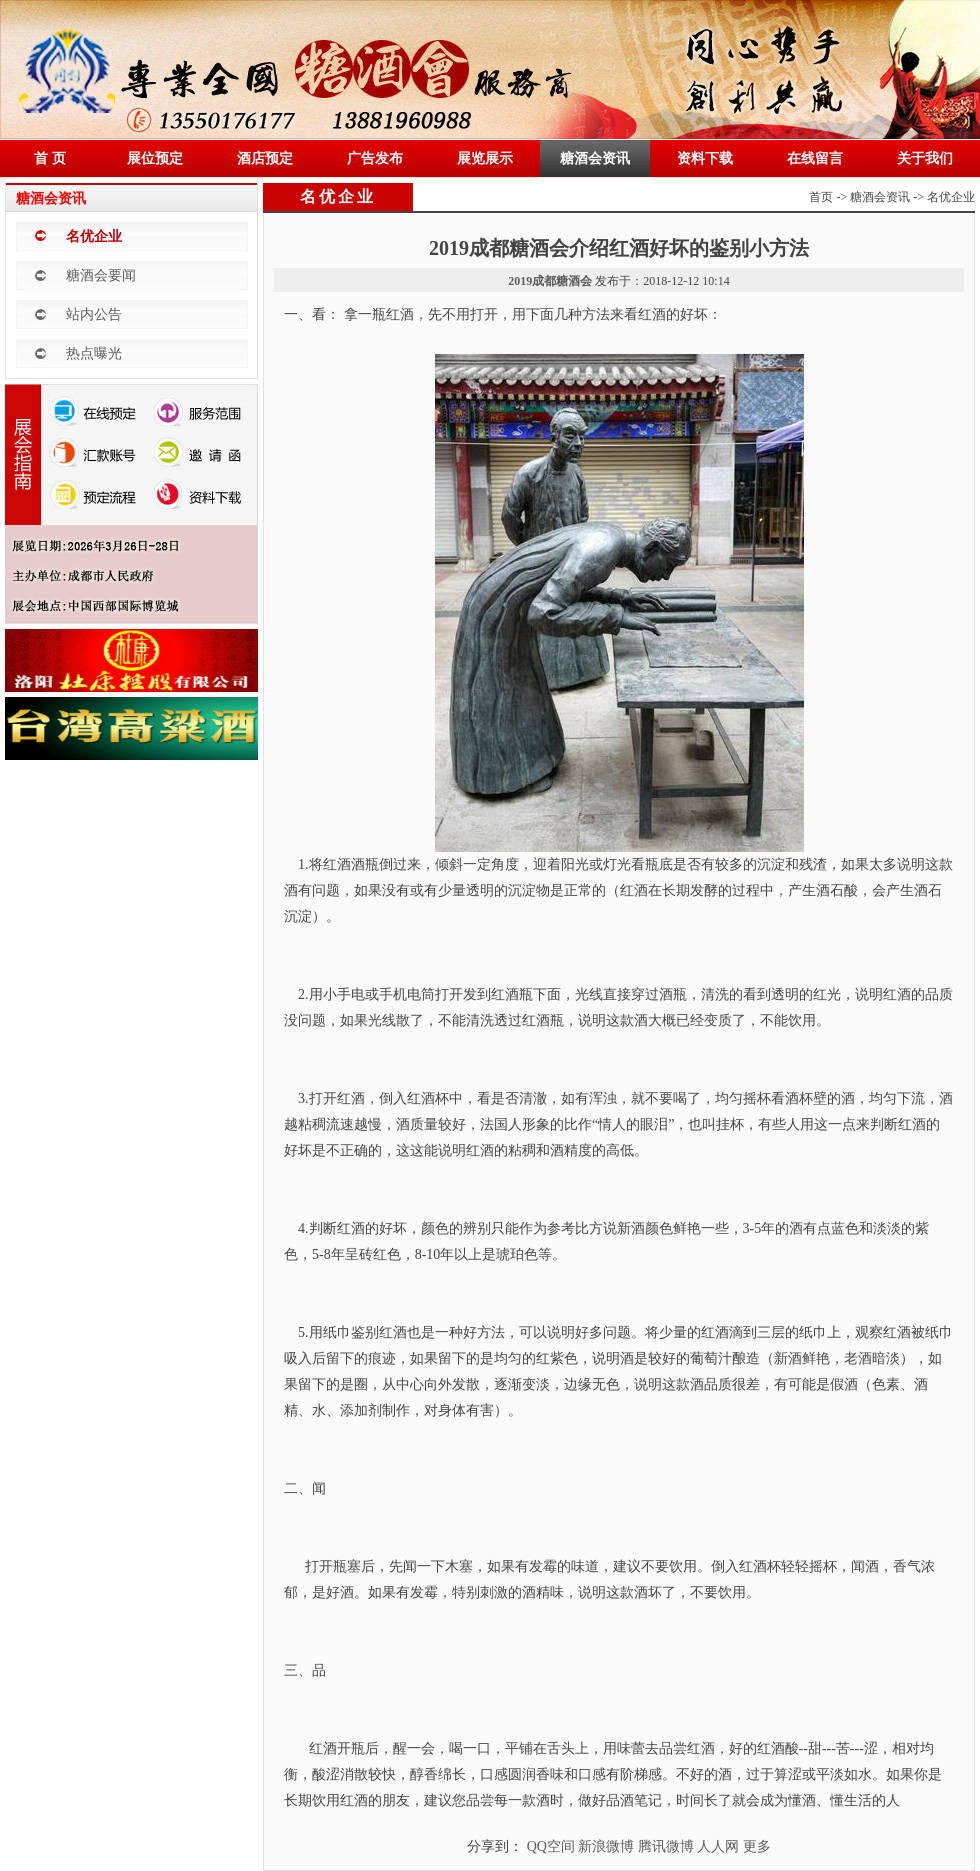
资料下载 (705, 158)
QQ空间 (551, 1846)
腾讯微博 (666, 1846)
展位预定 (155, 158)
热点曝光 (94, 353)
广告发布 (375, 158)
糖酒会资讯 (595, 158)
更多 (757, 1846)
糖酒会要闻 (101, 275)
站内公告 (94, 314)
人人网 (718, 1846)
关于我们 (925, 158)
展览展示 (485, 158)
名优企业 (94, 236)
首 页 (50, 158)
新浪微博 (606, 1846)
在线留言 (815, 158)
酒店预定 (265, 158)
